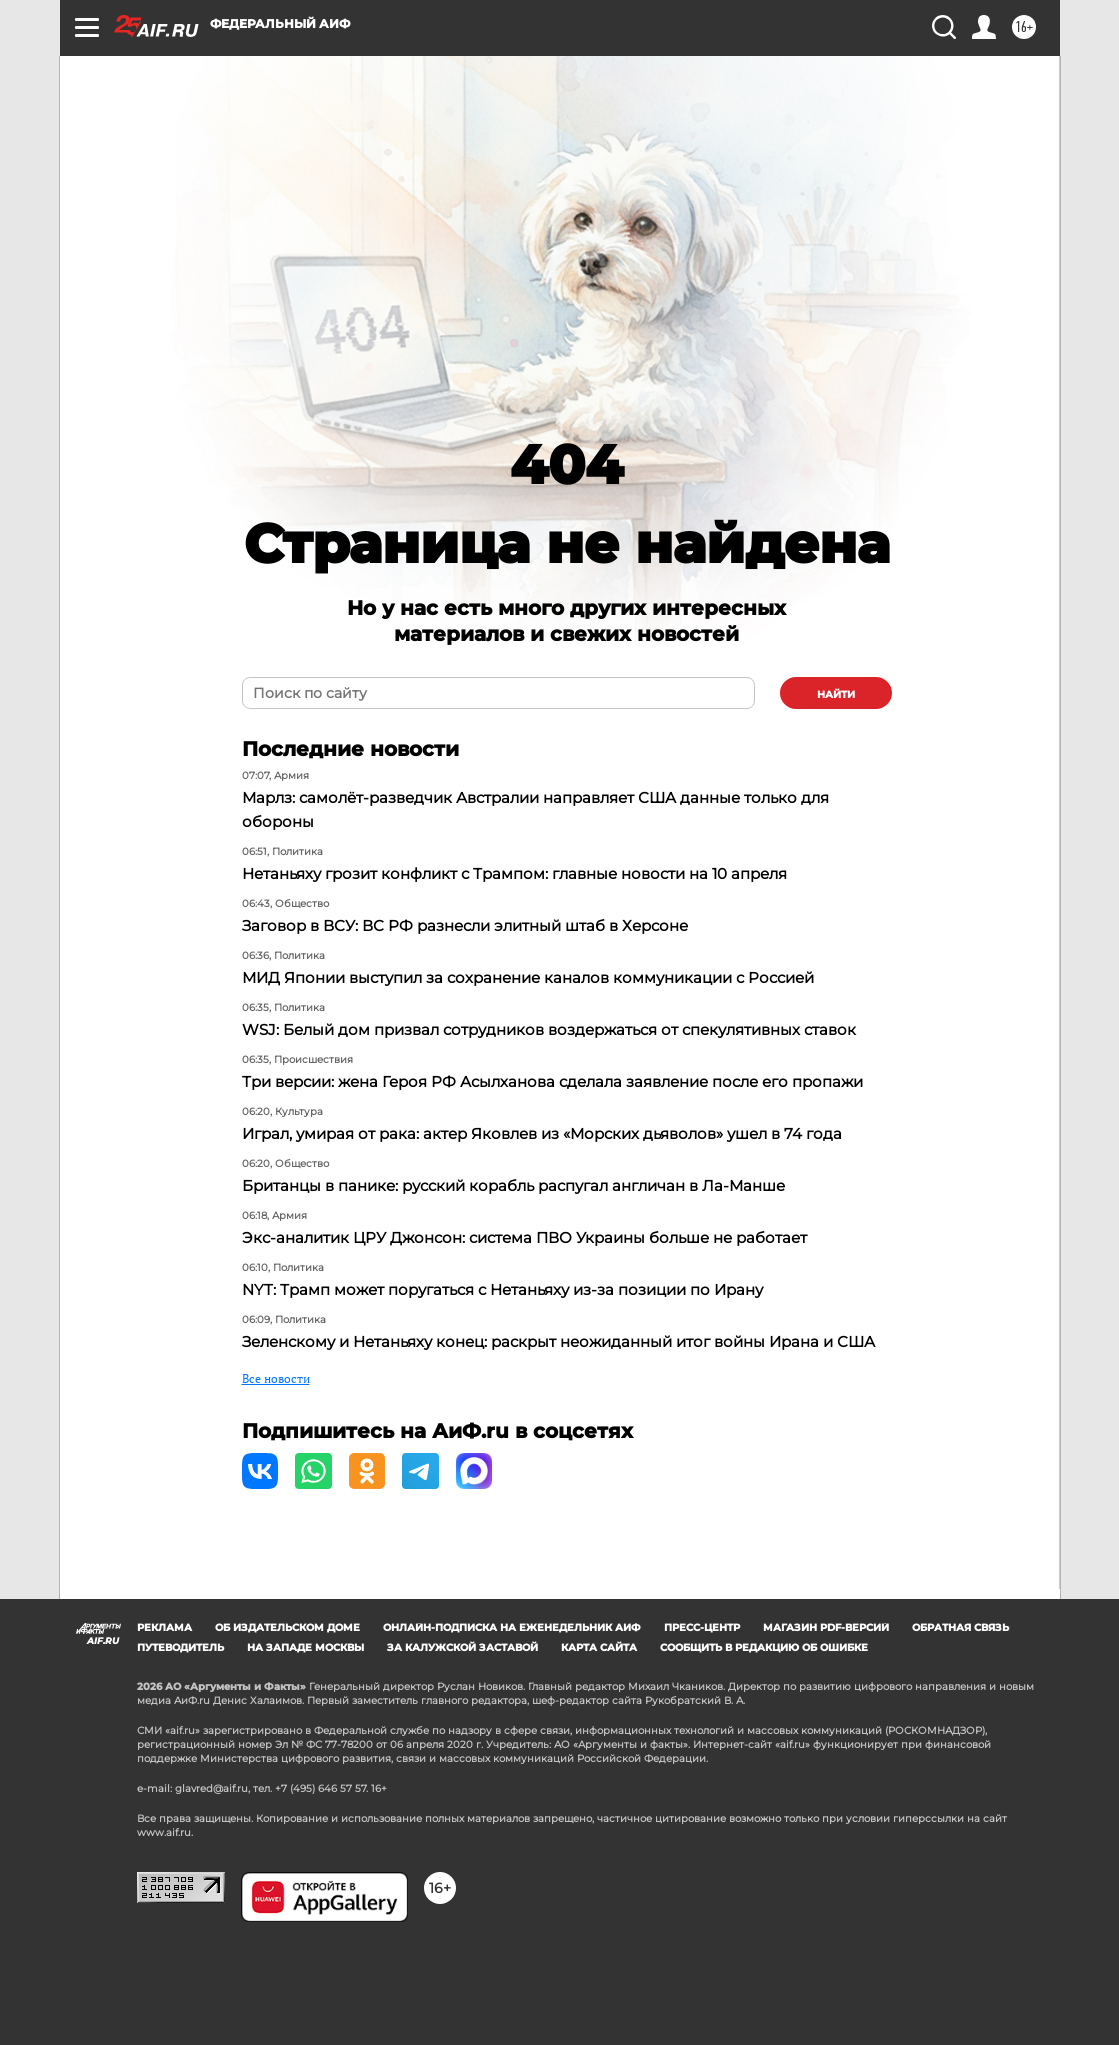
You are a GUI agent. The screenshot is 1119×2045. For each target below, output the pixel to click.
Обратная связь (960, 1711)
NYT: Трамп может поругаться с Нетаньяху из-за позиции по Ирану (521, 1338)
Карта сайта (599, 1731)
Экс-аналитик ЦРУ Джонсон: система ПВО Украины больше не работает (544, 1286)
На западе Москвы (305, 1731)
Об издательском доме (287, 1711)
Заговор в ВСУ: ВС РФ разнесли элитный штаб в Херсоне (480, 926)
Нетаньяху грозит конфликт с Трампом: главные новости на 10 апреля (534, 874)
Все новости (276, 1450)
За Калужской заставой (462, 1731)
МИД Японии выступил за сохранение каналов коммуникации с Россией (548, 978)
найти (836, 694)
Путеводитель (180, 1731)
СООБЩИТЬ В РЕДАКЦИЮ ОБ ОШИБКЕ (764, 1731)
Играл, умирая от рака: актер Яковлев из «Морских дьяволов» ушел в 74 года (561, 1182)
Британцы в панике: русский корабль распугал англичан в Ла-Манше (533, 1234)
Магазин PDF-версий (826, 1711)
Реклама (164, 1711)
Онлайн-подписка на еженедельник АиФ (512, 1711)
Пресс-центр (702, 1711)
